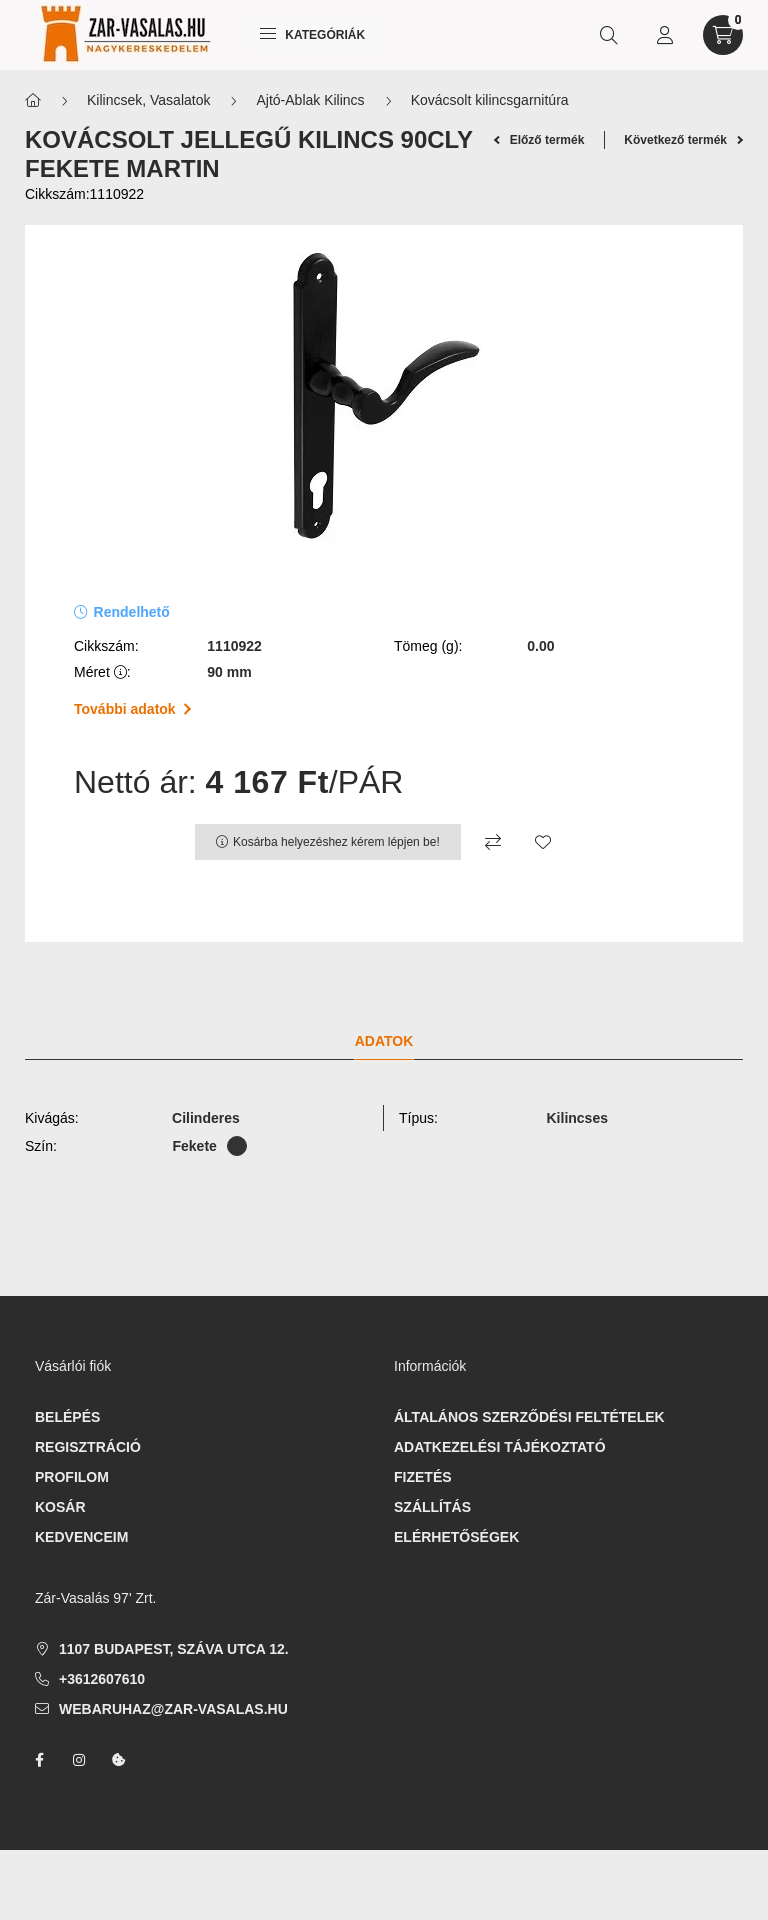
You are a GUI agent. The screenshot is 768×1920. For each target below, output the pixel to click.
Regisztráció (88, 1447)
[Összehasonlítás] (493, 842)
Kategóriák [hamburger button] (312, 35)
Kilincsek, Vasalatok (148, 100)
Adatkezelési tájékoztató (500, 1447)
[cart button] (723, 35)
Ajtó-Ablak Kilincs (310, 100)
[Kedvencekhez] (543, 842)
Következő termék (683, 140)
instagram (79, 1760)
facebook (39, 1760)
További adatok (132, 709)
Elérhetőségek (456, 1537)
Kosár (60, 1507)
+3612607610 (102, 1679)
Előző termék (539, 140)
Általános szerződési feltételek (529, 1417)
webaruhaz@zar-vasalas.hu (173, 1709)
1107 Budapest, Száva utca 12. (174, 1649)
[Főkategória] (33, 100)
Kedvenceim (81, 1537)
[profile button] (665, 35)
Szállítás (432, 1507)
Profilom (72, 1477)
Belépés (67, 1417)
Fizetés (423, 1477)
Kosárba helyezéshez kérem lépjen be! (336, 842)
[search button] (609, 35)
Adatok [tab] (384, 1041)
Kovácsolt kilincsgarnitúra (490, 100)
